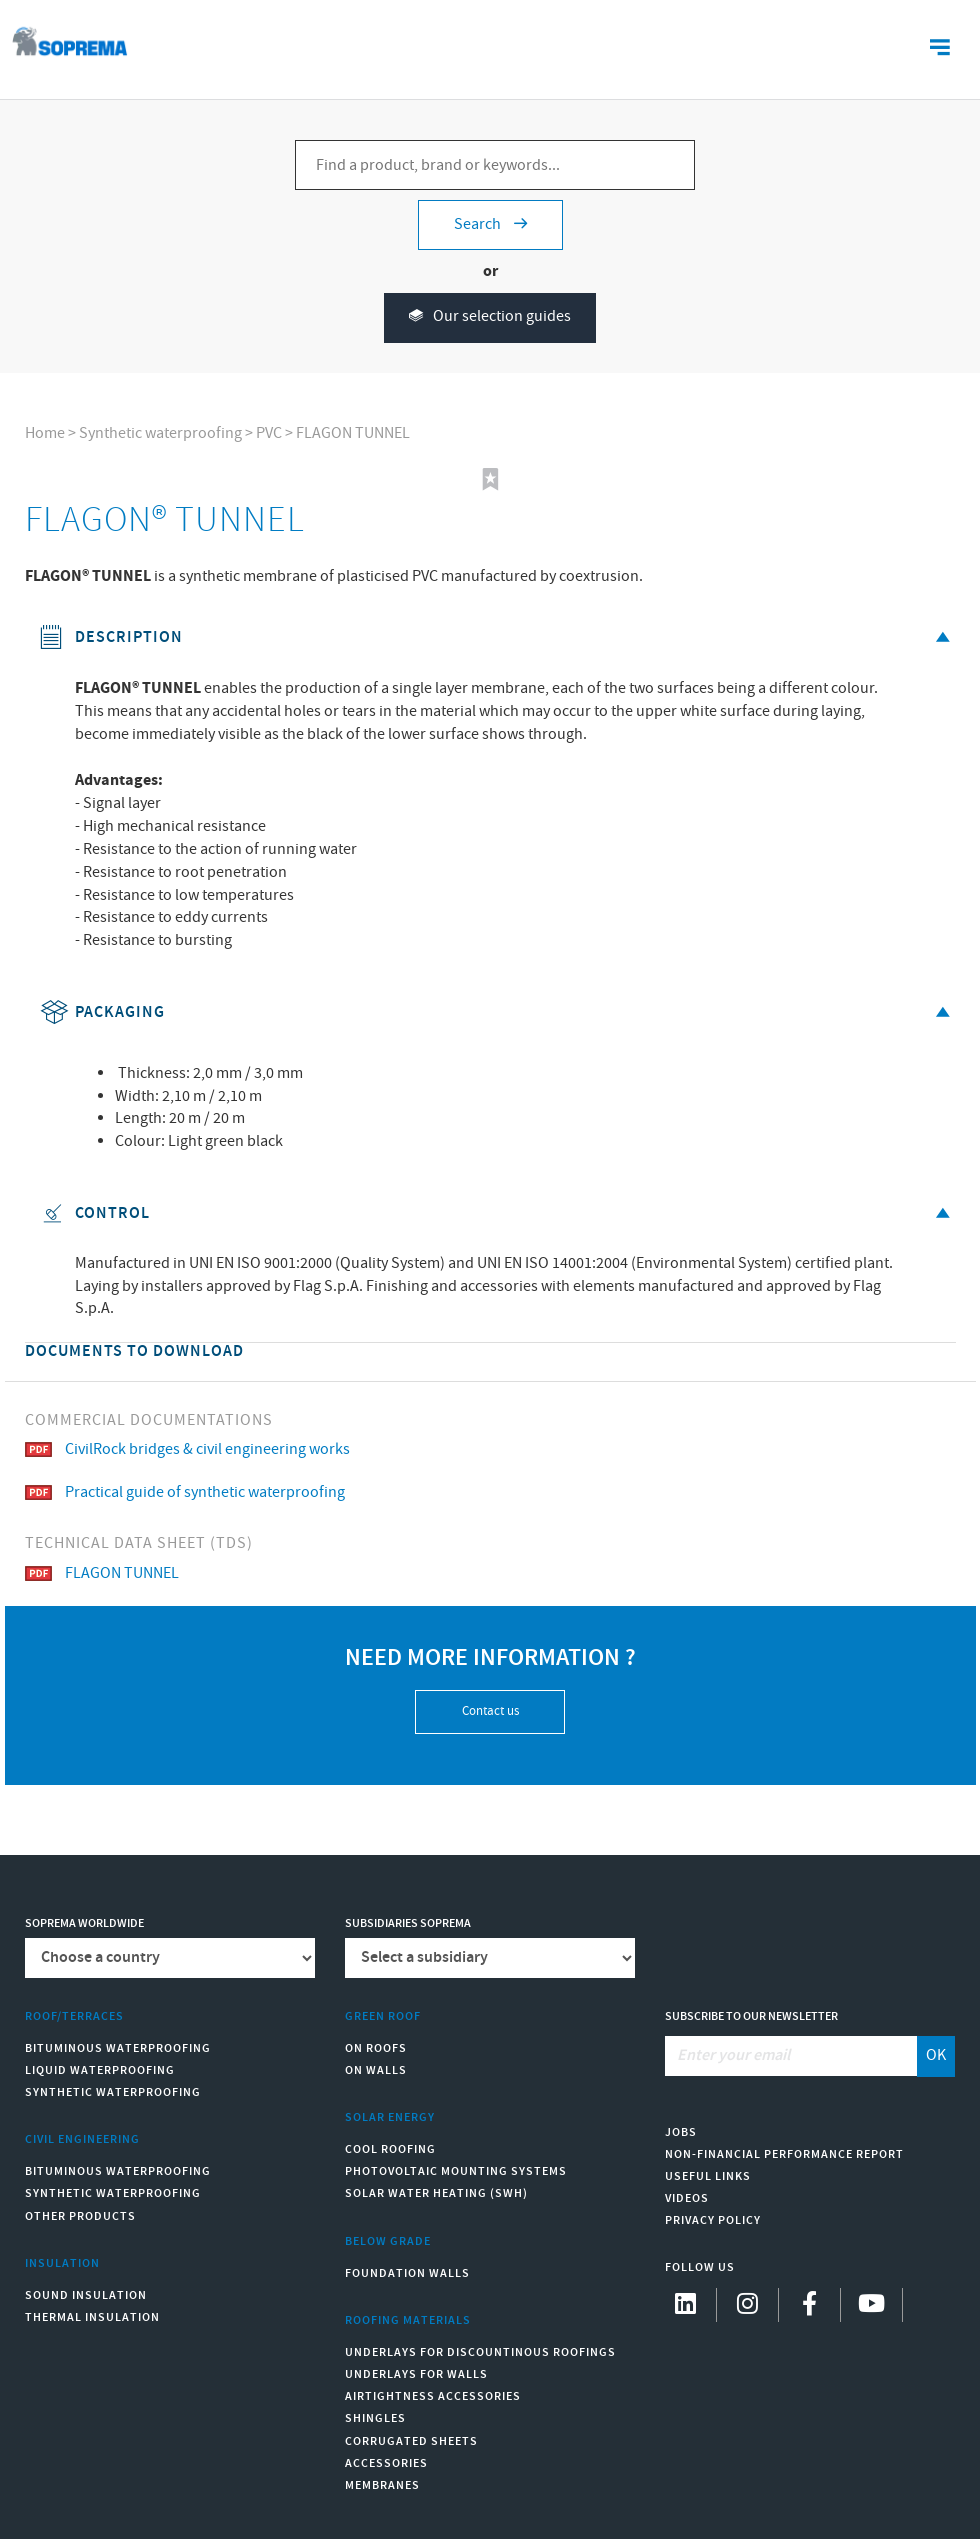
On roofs (376, 2048)
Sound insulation (86, 2295)
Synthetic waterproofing (160, 433)
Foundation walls (407, 2273)
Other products (80, 2216)
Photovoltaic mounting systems (456, 2171)
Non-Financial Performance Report (784, 2154)
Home (45, 433)
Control (498, 1213)
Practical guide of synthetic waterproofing (185, 1492)
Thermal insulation (92, 2317)
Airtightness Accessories (433, 2396)
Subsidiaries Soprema (408, 1923)
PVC (269, 433)
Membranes (382, 2485)
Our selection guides (490, 317)
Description (498, 637)
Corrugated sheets (411, 2441)
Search (490, 224)
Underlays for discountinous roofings (480, 2352)
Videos (687, 2198)
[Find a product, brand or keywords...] (495, 165)
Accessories (386, 2463)
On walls (376, 2070)
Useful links (708, 2176)
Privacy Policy (713, 2220)
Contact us (490, 1711)
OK (936, 2055)
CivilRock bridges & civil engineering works (187, 1449)
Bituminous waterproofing (118, 2048)
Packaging (498, 1012)
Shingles (375, 2418)
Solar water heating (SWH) (436, 2193)
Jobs (681, 2132)
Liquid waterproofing (100, 2070)
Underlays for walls (416, 2374)
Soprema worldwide (84, 1923)
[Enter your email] (791, 2056)
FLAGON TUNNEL (353, 433)
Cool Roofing (390, 2149)
